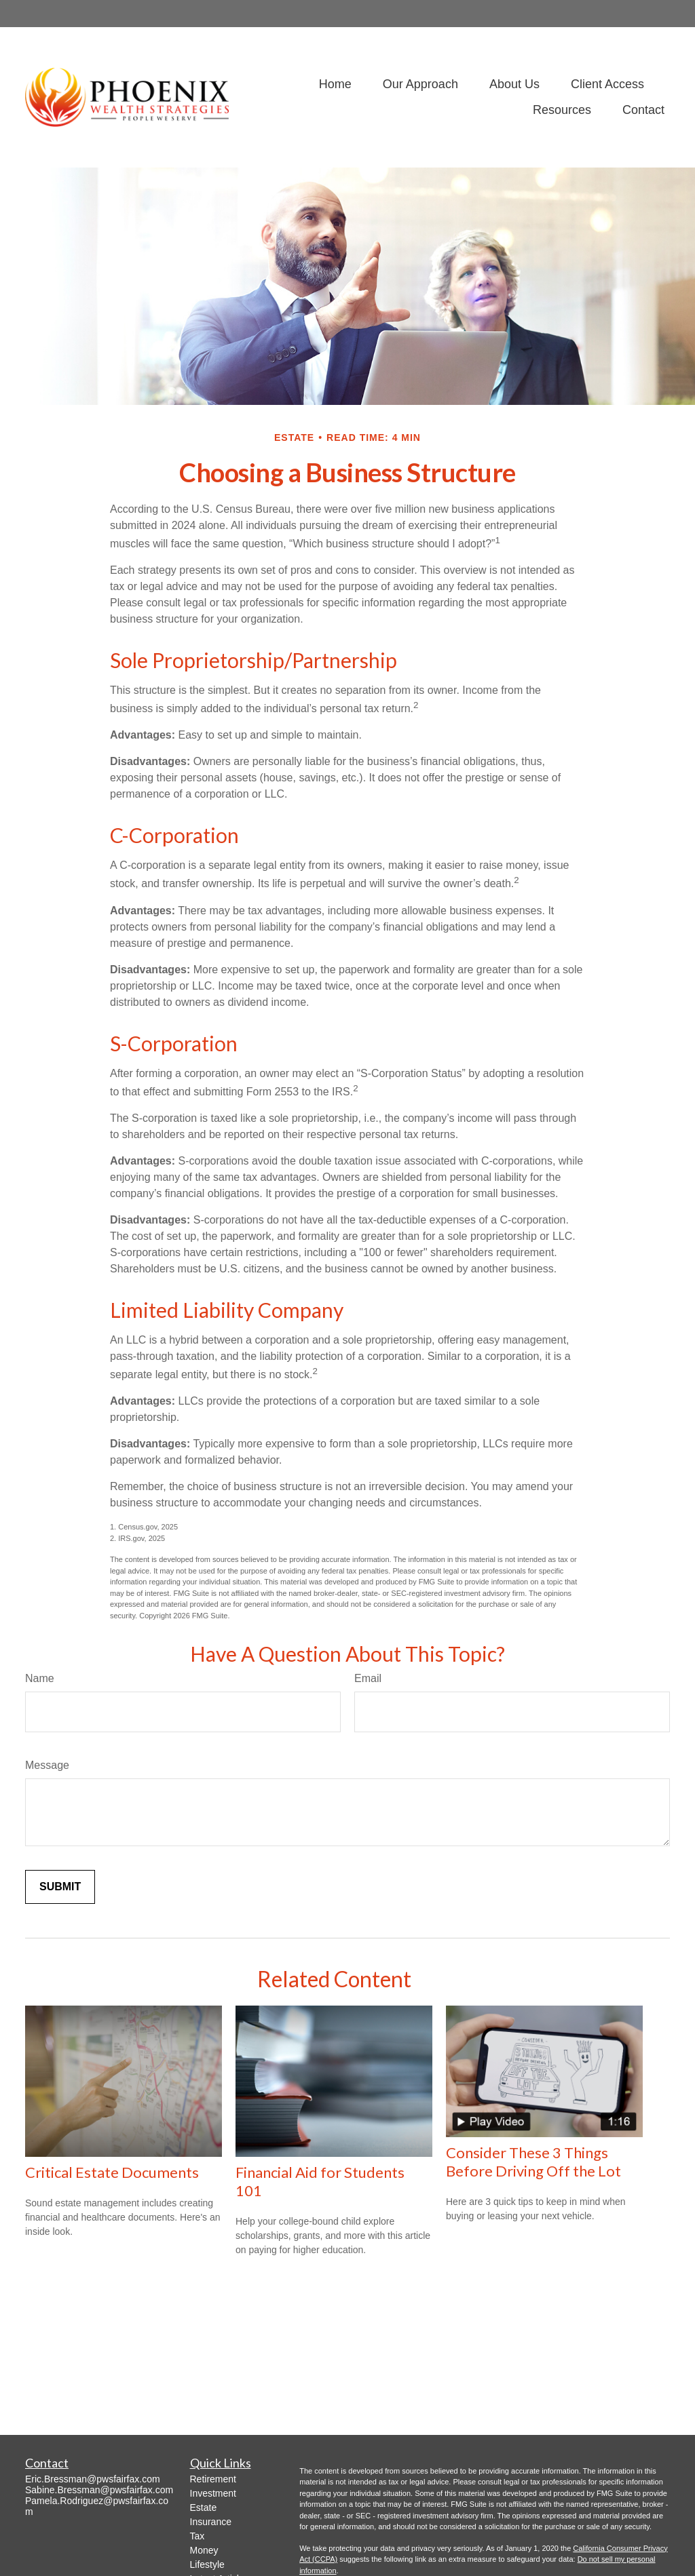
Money (204, 2550)
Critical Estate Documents (112, 2172)
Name (39, 1678)
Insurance (210, 2521)
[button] (335, 85)
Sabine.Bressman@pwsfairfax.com (99, 2489)
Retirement (213, 2479)
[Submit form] (60, 1887)
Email (367, 1678)
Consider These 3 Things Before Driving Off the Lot (533, 2161)
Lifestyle (207, 2564)
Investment (213, 2493)
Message (47, 1765)
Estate (203, 2507)
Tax (197, 2536)
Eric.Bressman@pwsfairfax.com (92, 2479)
